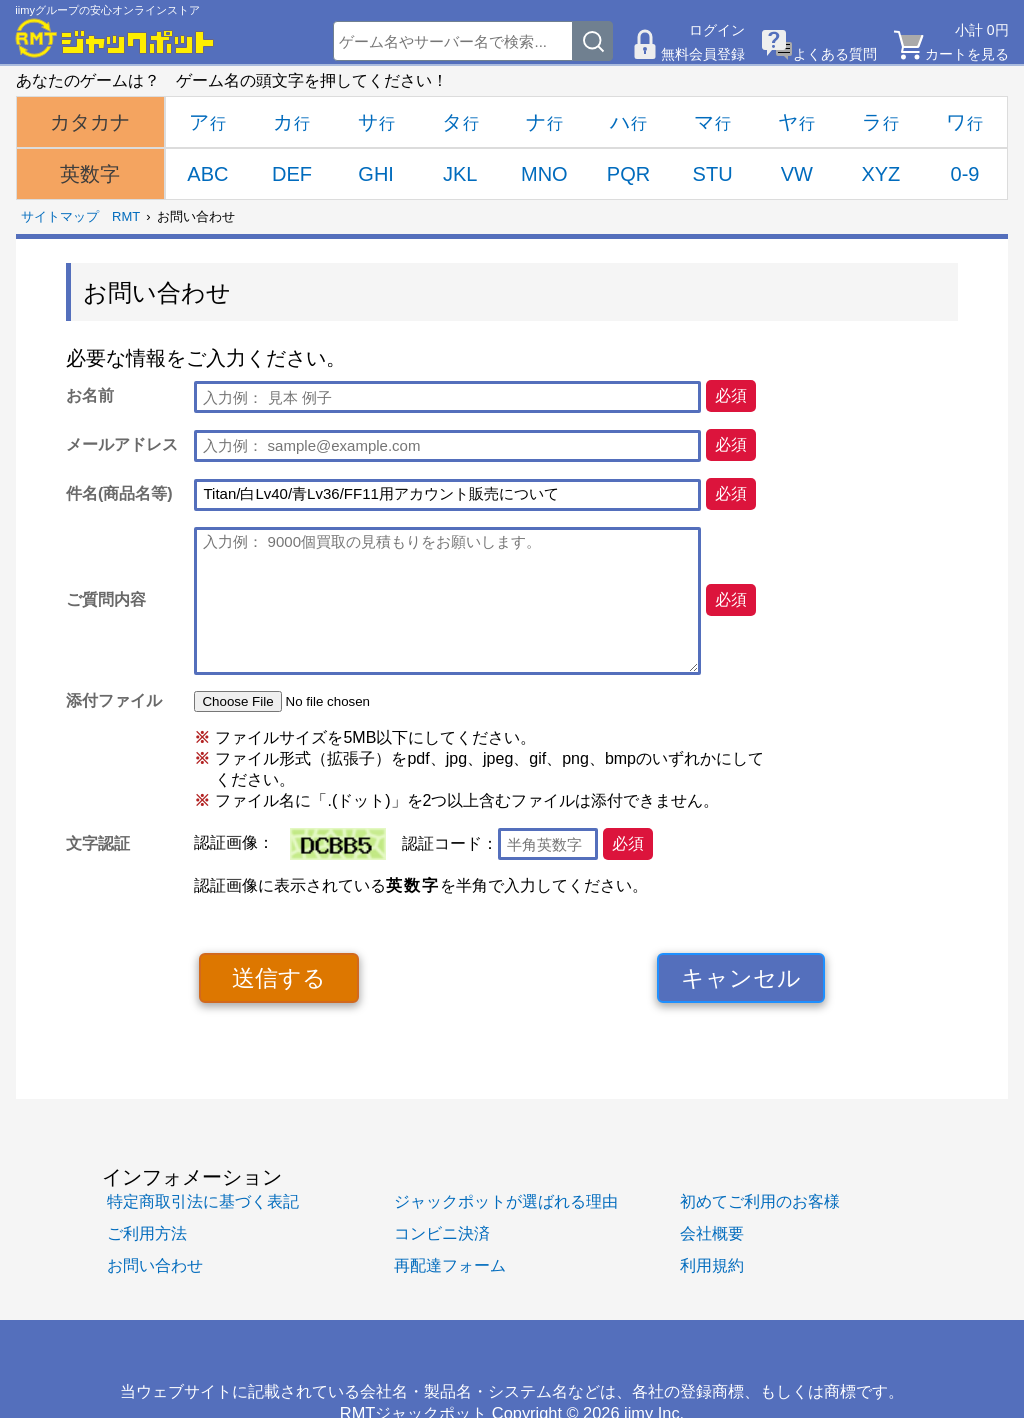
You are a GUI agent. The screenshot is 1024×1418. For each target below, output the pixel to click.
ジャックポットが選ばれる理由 (506, 1201)
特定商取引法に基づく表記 (203, 1201)
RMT (126, 216)
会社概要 (712, 1233)
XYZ (880, 174)
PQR (628, 174)
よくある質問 (835, 54)
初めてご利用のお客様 (760, 1201)
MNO (544, 174)
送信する (279, 978)
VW (797, 174)
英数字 (90, 174)
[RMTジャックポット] (115, 38)
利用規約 (712, 1265)
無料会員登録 (703, 54)
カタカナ (90, 122)
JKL (460, 174)
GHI (376, 174)
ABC (207, 174)
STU (713, 174)
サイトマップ (60, 216)
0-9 (965, 174)
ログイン (717, 30)
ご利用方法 (147, 1233)
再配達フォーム (450, 1265)
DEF (292, 174)
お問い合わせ (155, 1265)
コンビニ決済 (442, 1233)
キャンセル (741, 978)
